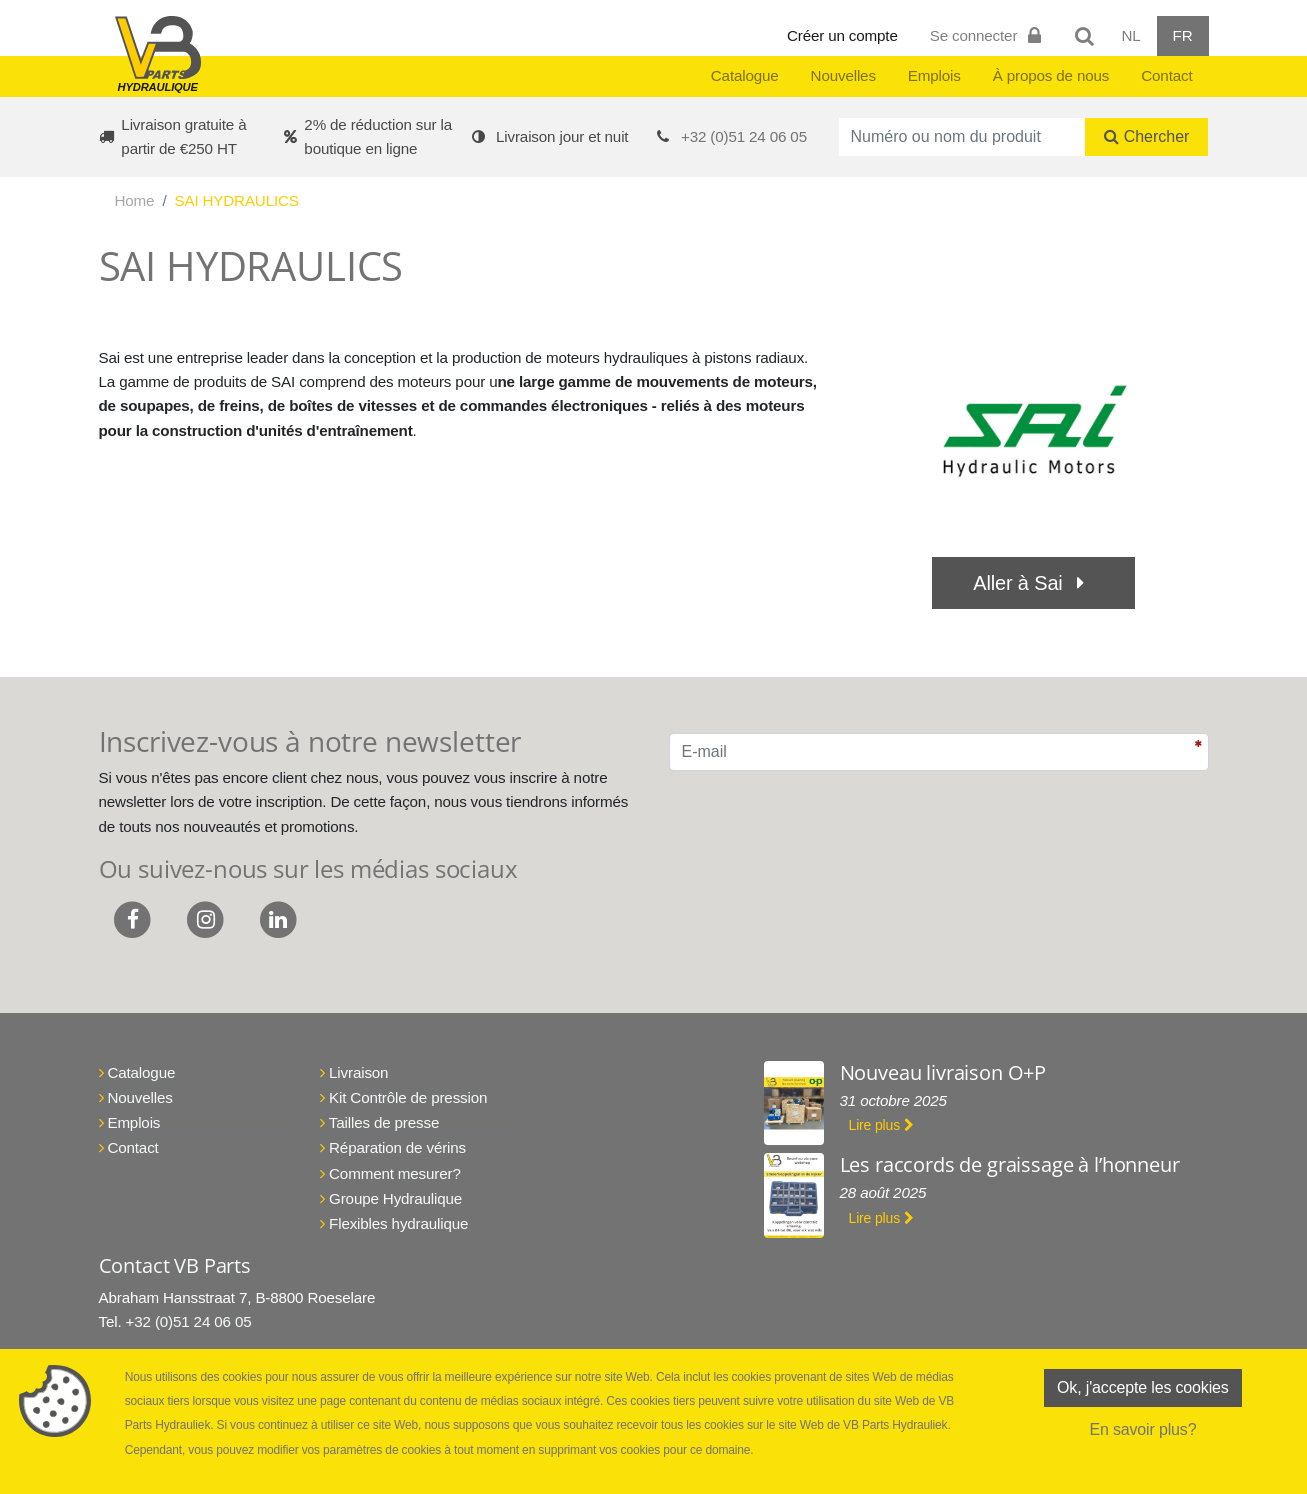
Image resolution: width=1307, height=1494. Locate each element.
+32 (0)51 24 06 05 (744, 136)
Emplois (934, 75)
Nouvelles (843, 75)
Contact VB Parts (175, 1265)
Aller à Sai (1033, 583)
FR (1183, 35)
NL (1130, 35)
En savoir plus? (1142, 1429)
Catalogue (745, 75)
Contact (1166, 75)
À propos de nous (1051, 75)
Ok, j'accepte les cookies (1143, 1387)
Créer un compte (842, 35)
